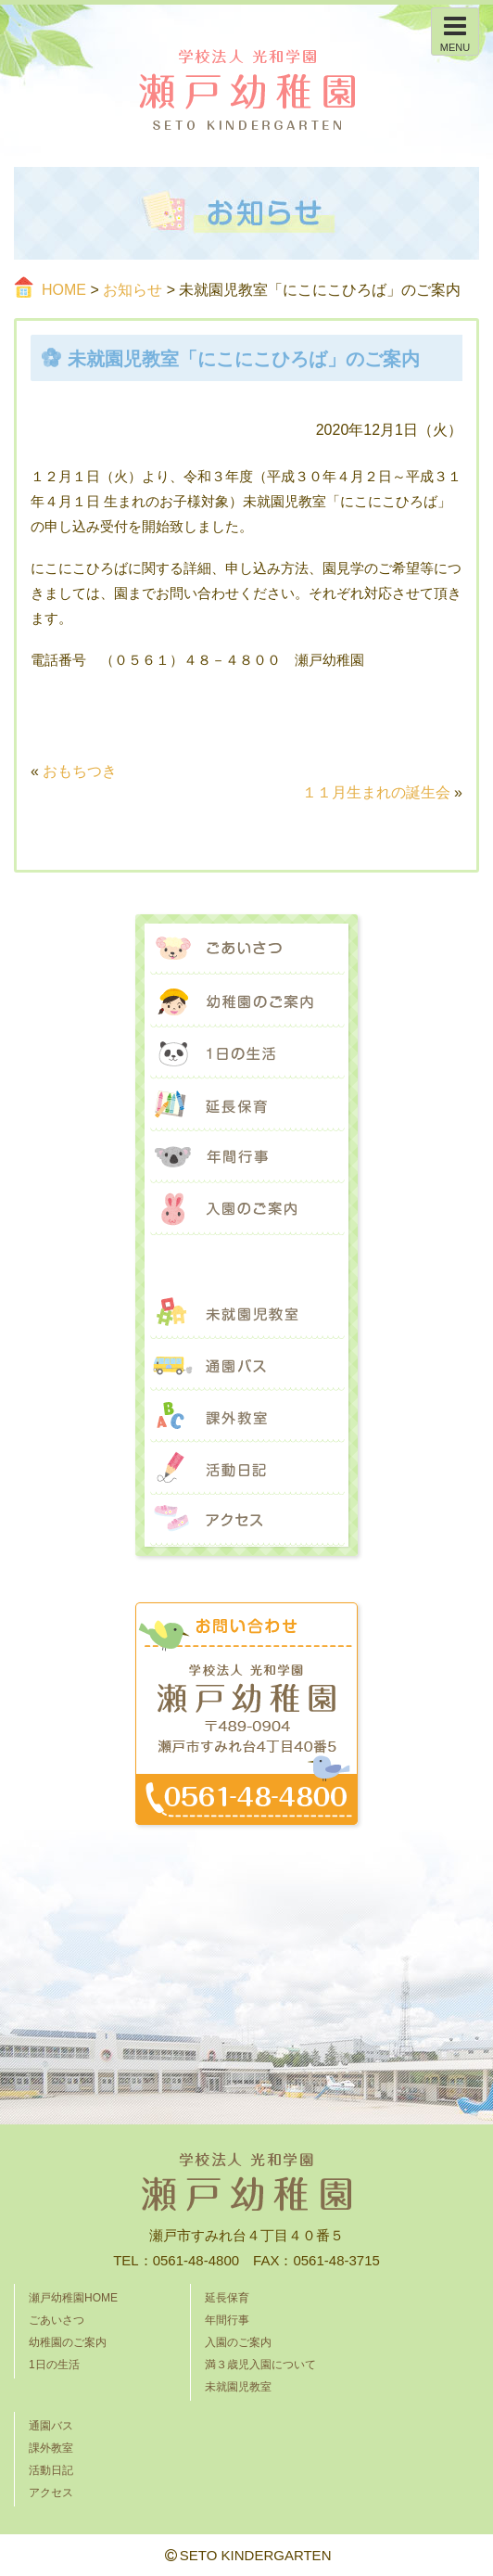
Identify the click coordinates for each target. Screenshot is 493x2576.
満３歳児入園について (246, 1261)
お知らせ (132, 290)
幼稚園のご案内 (246, 1001)
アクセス (246, 1521)
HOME (64, 290)
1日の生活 (246, 1053)
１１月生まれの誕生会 (376, 792)
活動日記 (246, 1469)
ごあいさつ (246, 950)
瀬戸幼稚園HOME (73, 2297)
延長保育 (246, 1105)
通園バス (246, 1365)
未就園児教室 (246, 1313)
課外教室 (246, 1417)
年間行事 (246, 1157)
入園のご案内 (246, 1209)
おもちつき (80, 771)
